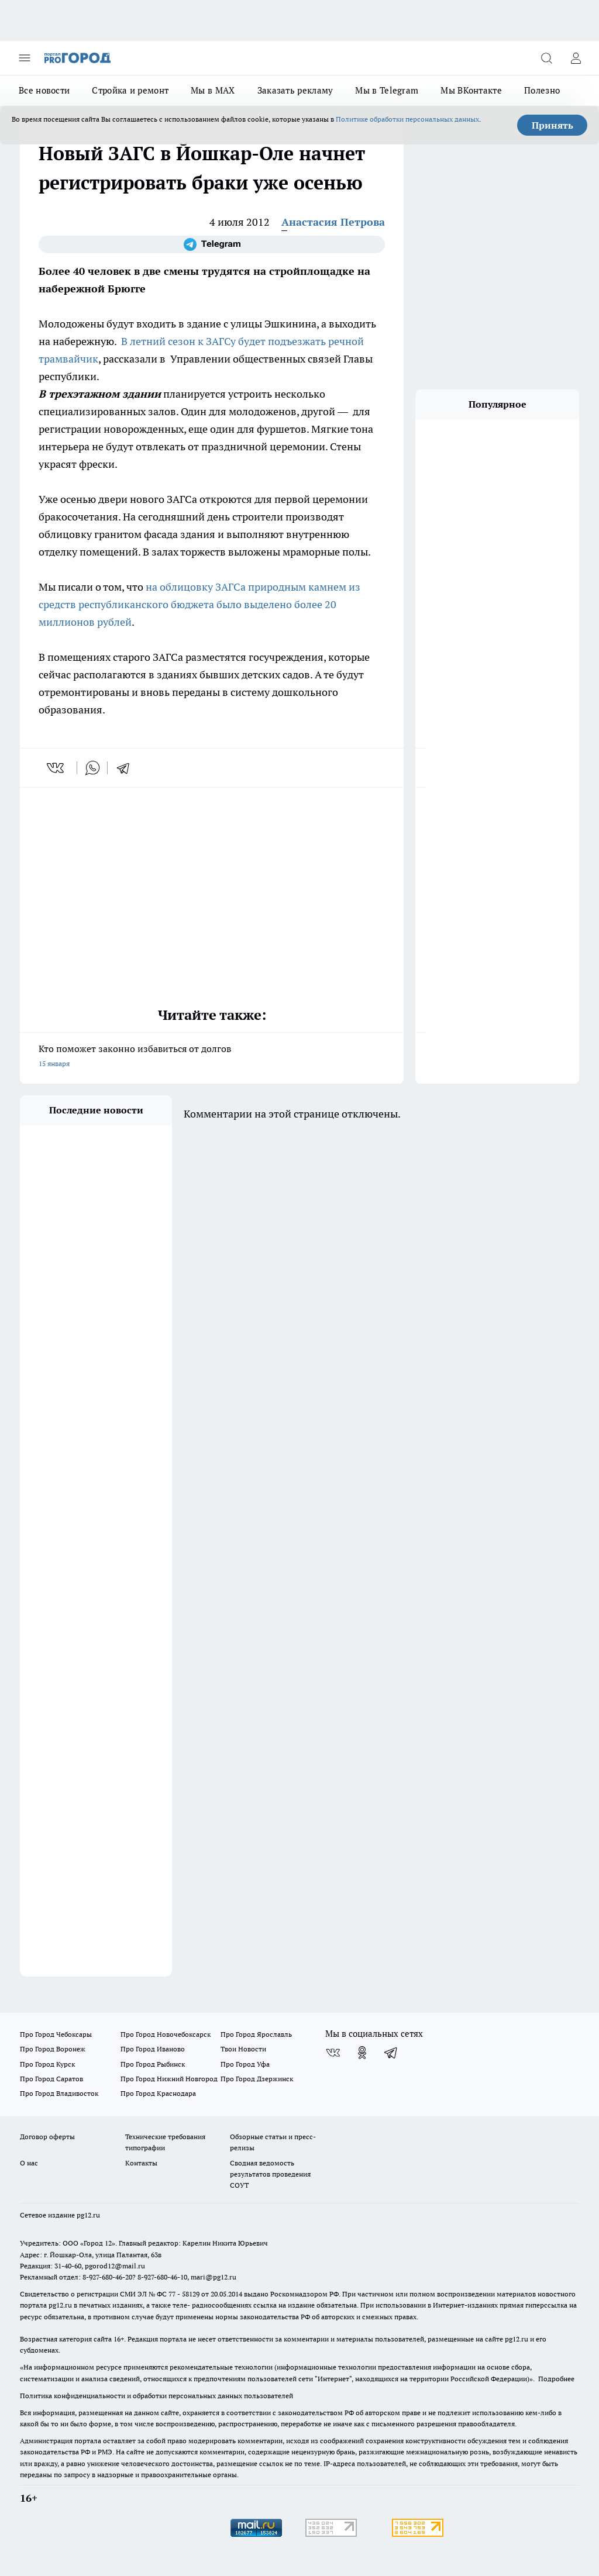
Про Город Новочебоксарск (166, 2034)
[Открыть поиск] (546, 58)
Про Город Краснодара (158, 2093)
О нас (29, 2162)
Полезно (542, 90)
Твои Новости (243, 2048)
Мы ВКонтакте (471, 90)
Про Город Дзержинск (257, 2078)
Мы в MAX (213, 90)
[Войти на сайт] (575, 58)
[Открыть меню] (25, 58)
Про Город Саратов (51, 2078)
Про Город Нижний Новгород (169, 2078)
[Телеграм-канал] (212, 244)
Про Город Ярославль (256, 2034)
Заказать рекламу (295, 90)
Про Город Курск (47, 2064)
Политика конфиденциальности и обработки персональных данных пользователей (156, 2395)
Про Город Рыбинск (153, 2064)
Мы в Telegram (386, 90)
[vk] (56, 768)
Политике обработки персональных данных (407, 119)
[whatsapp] (92, 768)
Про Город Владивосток (59, 2093)
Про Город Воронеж (52, 2048)
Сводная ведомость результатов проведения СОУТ (270, 2173)
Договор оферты (47, 2136)
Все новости (44, 90)
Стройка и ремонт (130, 90)
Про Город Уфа (245, 2064)
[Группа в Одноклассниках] (362, 2052)
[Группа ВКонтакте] (332, 2052)
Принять (552, 125)
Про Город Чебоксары (56, 2034)
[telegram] (127, 768)
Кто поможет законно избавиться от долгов (212, 1057)
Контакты (141, 2162)
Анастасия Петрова (333, 222)
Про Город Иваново (153, 2048)
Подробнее (556, 2378)
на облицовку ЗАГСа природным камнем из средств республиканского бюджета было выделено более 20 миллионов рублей (199, 604)
